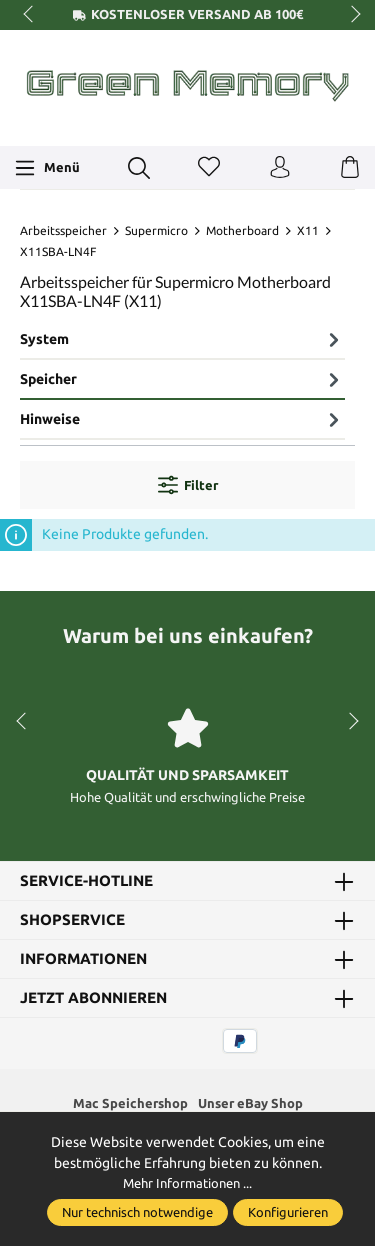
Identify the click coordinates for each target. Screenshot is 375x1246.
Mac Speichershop (127, 1104)
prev (30, 15)
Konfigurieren (288, 1212)
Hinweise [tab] (182, 419)
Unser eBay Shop (252, 1104)
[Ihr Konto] (280, 168)
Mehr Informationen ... (187, 1184)
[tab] (182, 341)
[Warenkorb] (350, 168)
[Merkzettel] (209, 168)
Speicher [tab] (182, 379)
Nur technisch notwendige (137, 1212)
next (350, 15)
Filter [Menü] (188, 485)
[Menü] (47, 168)
